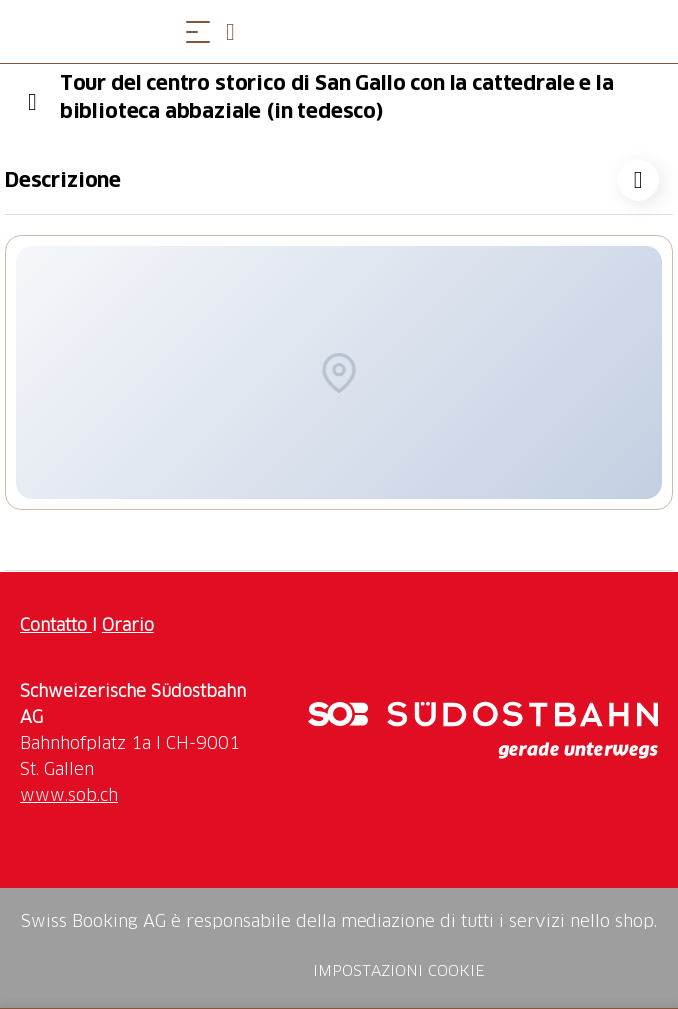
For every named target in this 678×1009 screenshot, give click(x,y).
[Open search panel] (238, 31)
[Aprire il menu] (198, 31)
